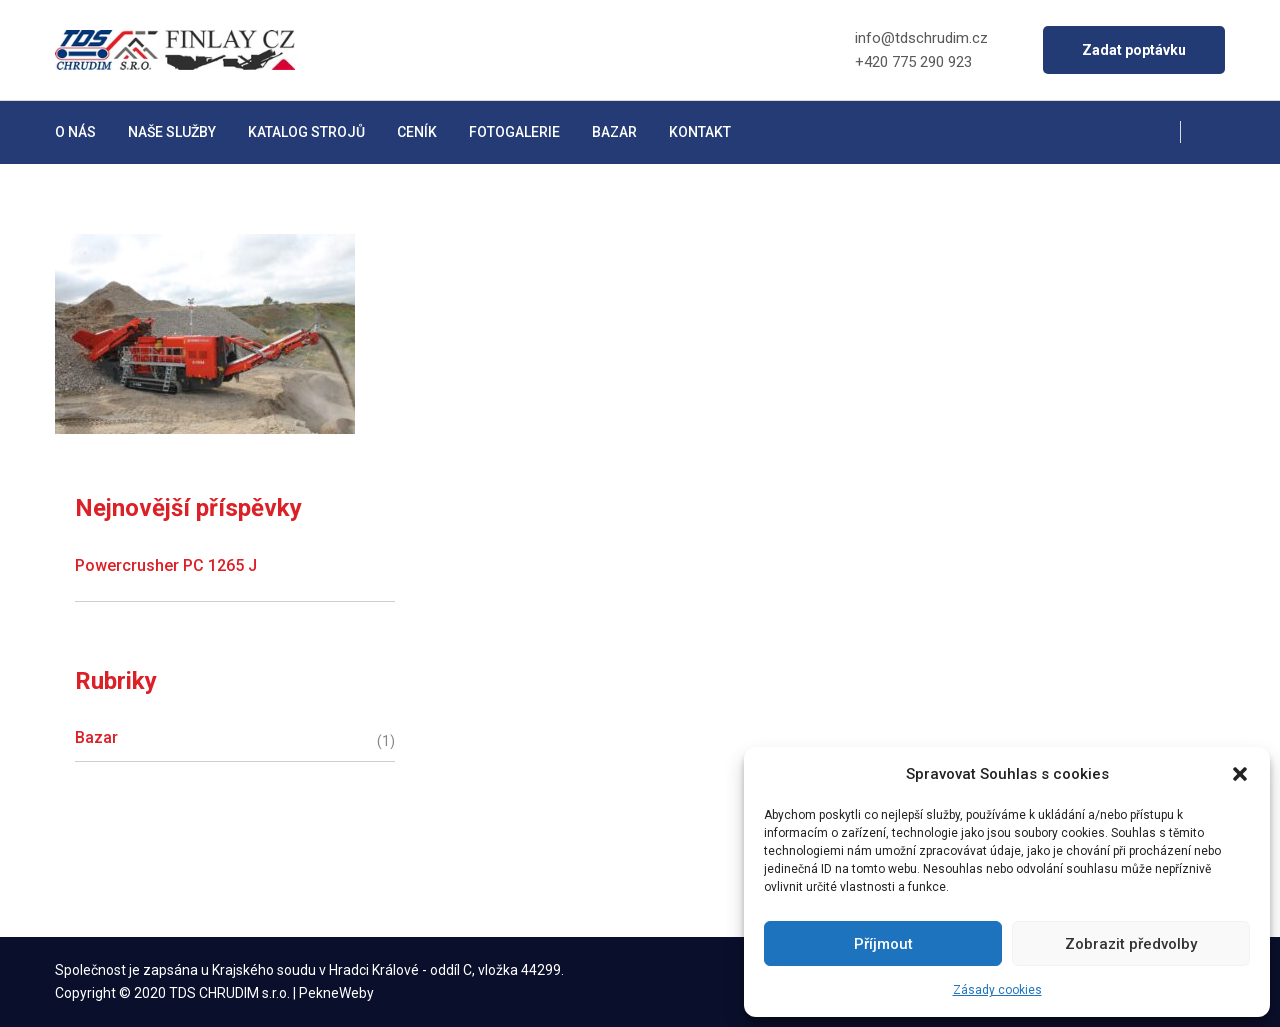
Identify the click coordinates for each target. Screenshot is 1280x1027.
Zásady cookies (997, 990)
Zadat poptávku (1134, 50)
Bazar (614, 132)
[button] (1240, 774)
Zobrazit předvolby (1131, 944)
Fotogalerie (514, 132)
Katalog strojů (306, 132)
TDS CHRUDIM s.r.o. (229, 993)
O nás (75, 132)
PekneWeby (336, 993)
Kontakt (700, 132)
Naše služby (172, 132)
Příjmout (883, 944)
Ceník (417, 132)
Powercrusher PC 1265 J (166, 565)
